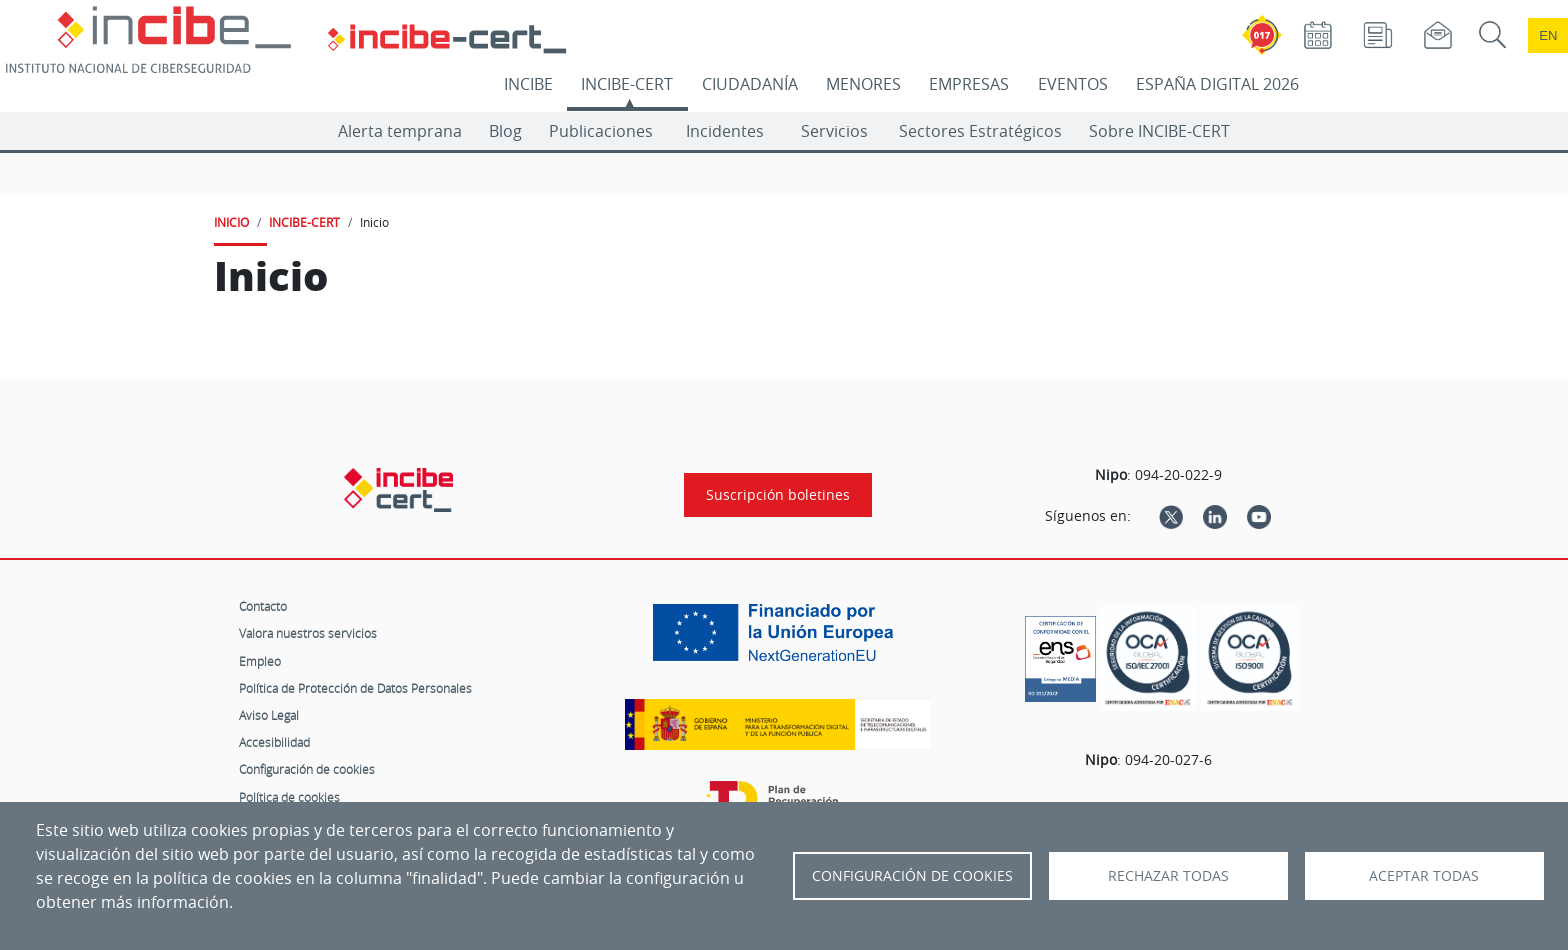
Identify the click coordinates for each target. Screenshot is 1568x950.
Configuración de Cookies (912, 876)
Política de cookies (289, 797)
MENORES (863, 84)
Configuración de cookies (307, 769)
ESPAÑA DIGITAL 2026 (1217, 84)
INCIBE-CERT (627, 84)
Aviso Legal (269, 715)
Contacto (263, 606)
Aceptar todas (1424, 876)
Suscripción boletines (778, 495)
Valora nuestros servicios (308, 633)
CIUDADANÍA (750, 84)
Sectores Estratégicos (980, 131)
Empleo (260, 661)
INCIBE (528, 84)
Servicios (834, 131)
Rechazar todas (1168, 876)
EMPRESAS (969, 84)
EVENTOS (1073, 84)
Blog (505, 131)
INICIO (231, 222)
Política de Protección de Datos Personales (355, 688)
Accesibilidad (274, 742)
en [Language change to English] (1548, 35)
